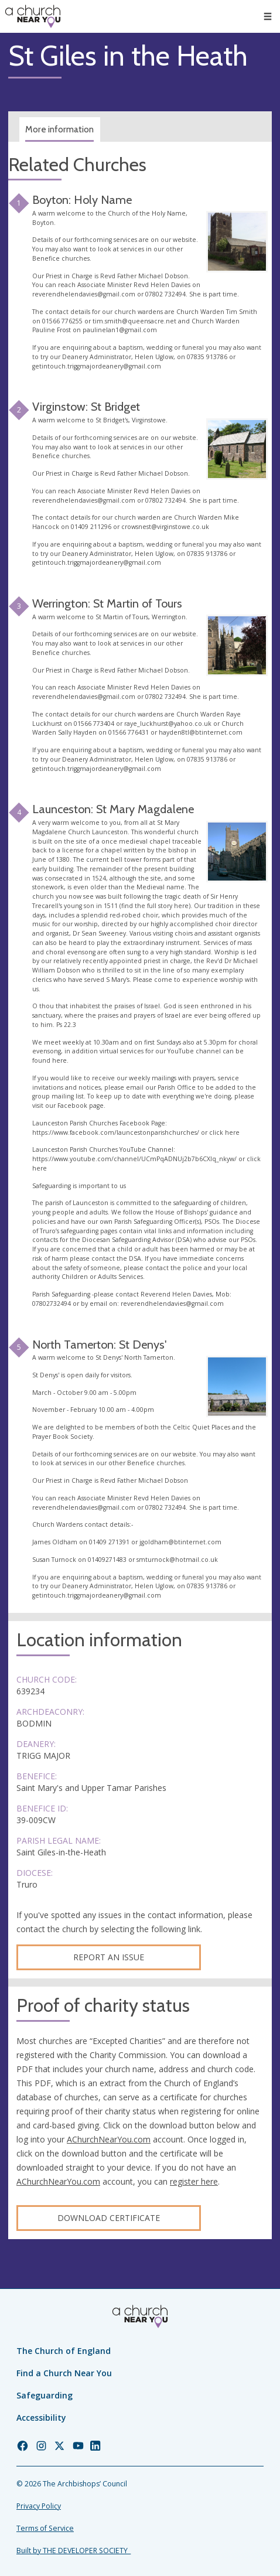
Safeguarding (44, 2395)
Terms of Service (45, 2528)
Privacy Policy (38, 2506)
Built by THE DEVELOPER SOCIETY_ (73, 2550)
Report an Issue (108, 1957)
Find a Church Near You (64, 2373)
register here (194, 2181)
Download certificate (108, 2217)
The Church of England (63, 2350)
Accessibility (41, 2417)
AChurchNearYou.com (109, 2139)
